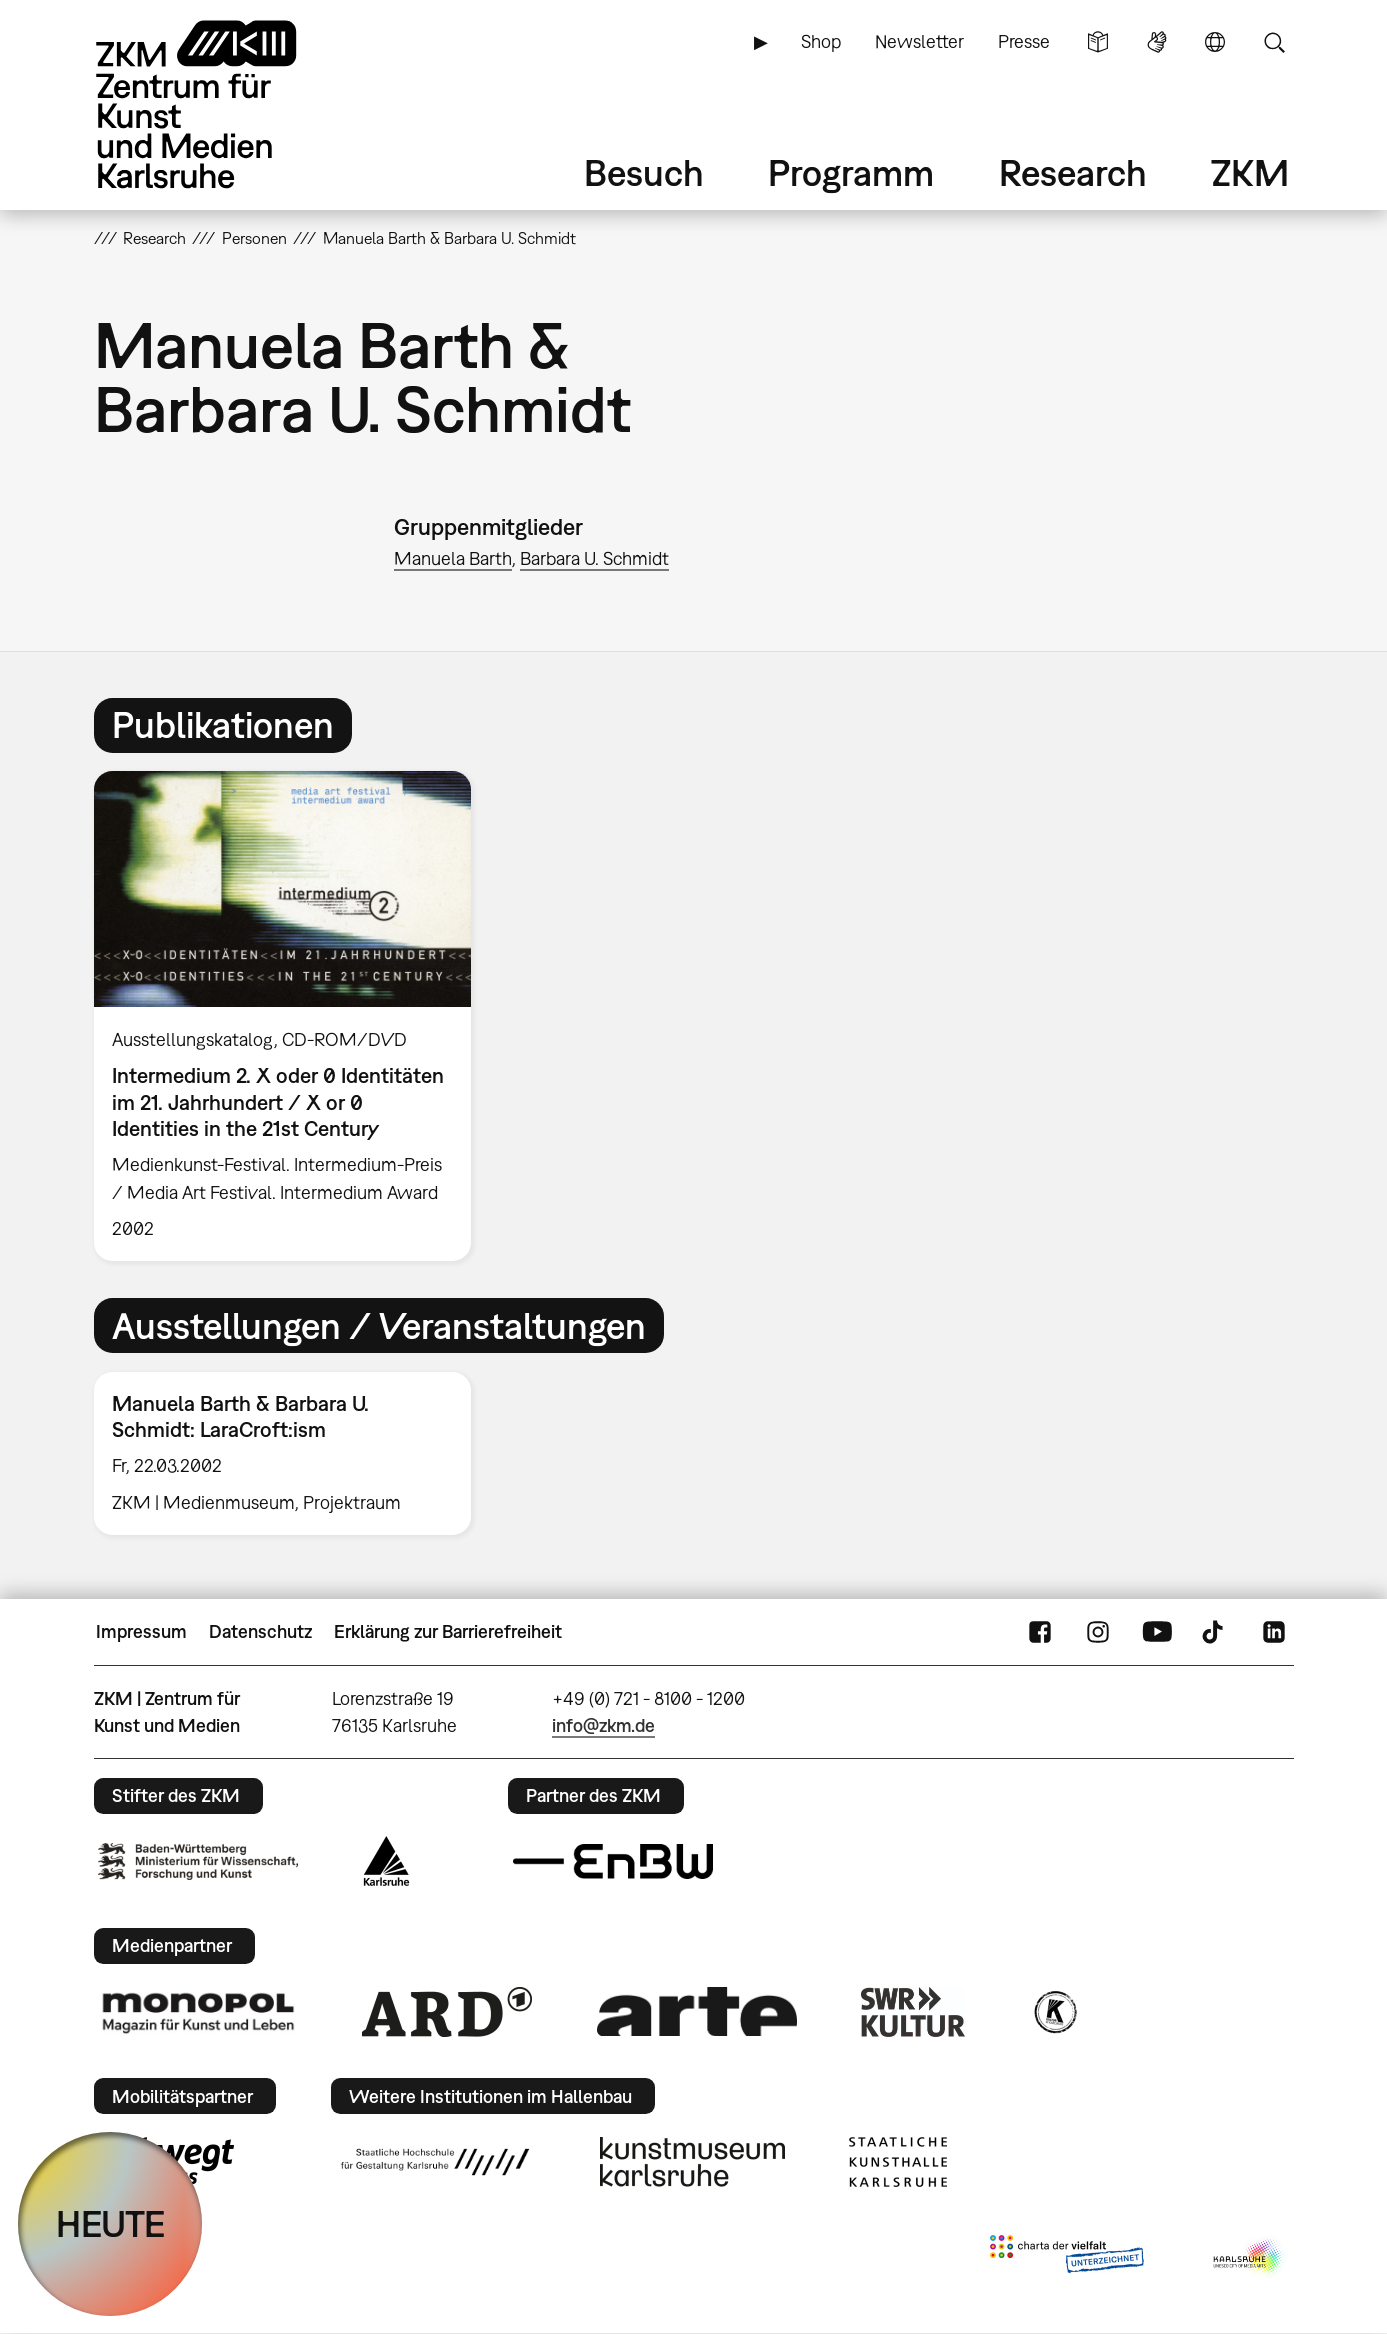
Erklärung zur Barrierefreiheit (448, 1631)
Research (1073, 172)
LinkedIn (1274, 1632)
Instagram (1098, 1632)
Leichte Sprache (1098, 42)
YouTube (1157, 1632)
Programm (851, 172)
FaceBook (1040, 1632)
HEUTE (110, 2223)
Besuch (644, 172)
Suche (1274, 42)
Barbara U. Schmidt (594, 558)
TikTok (1215, 1632)
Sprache (1215, 42)
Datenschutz (260, 1631)
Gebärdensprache (1157, 42)
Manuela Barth (453, 558)
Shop (821, 41)
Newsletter (919, 41)
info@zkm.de (603, 1725)
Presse (1024, 41)
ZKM (1250, 172)
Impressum (141, 1631)
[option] (292, 1016)
